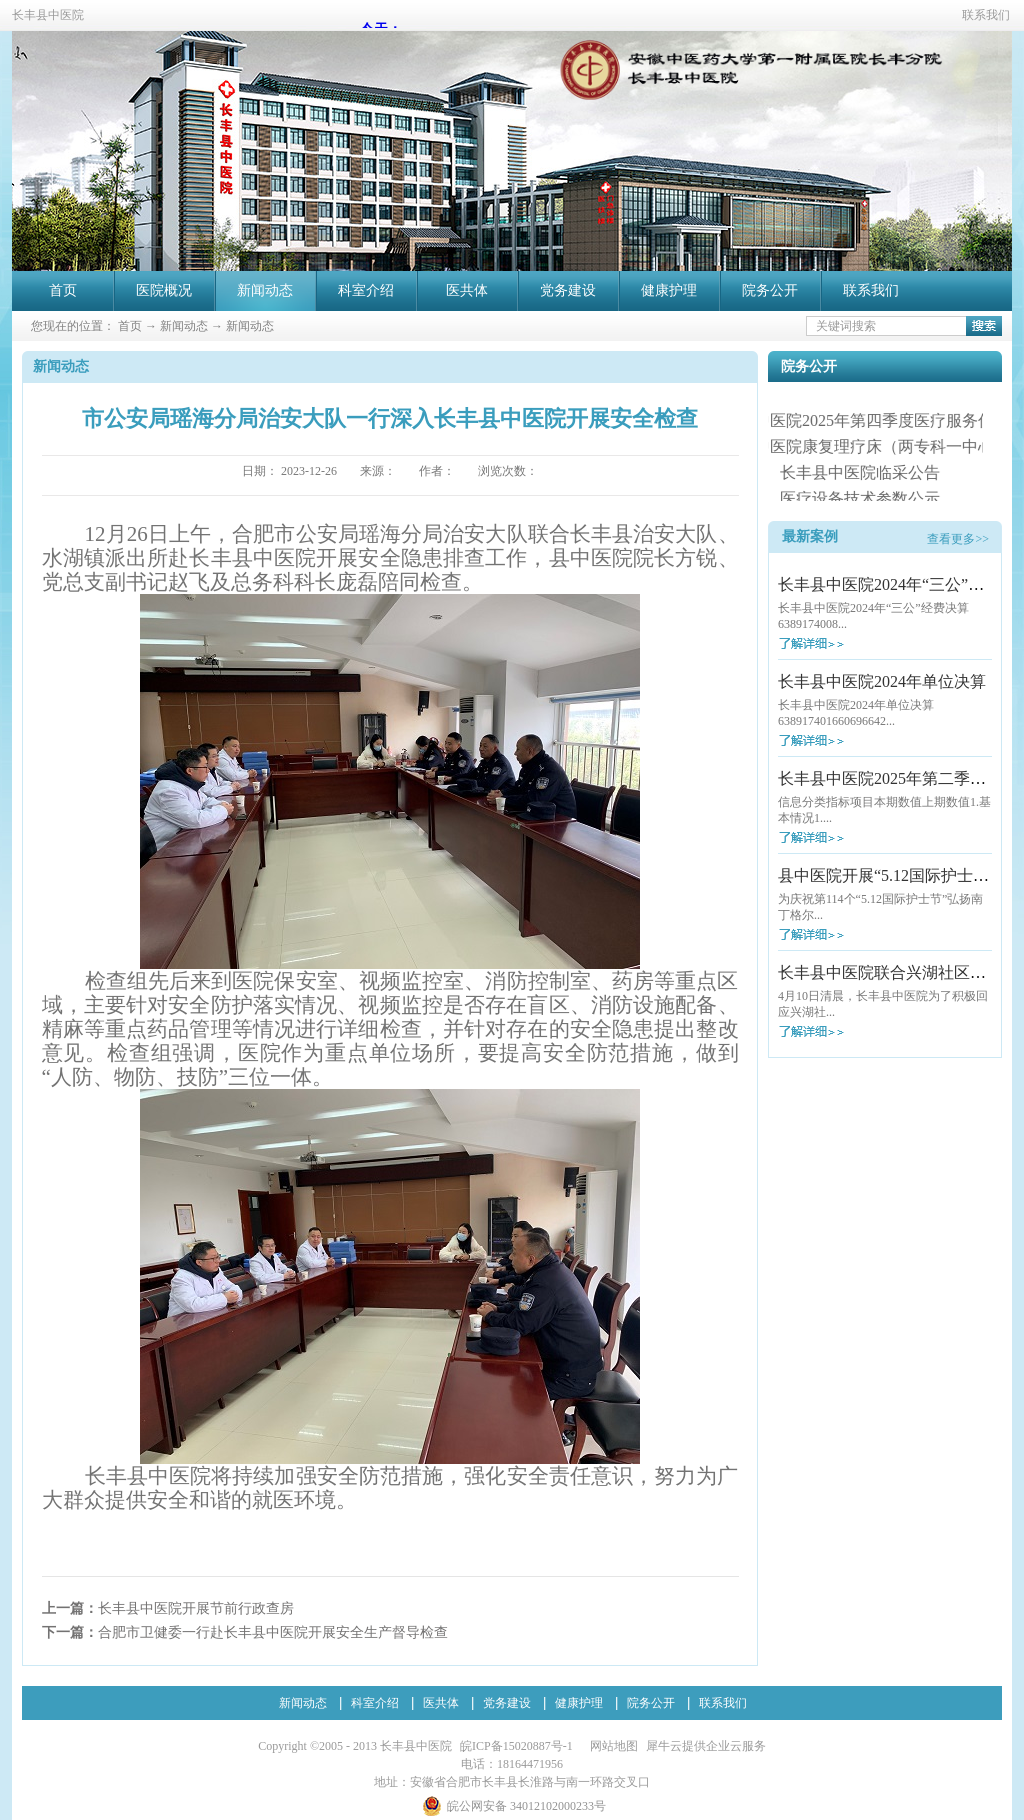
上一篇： (168, 1608)
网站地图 (611, 1746)
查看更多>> (958, 539)
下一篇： (245, 1632)
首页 (63, 290)
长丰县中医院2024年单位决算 (882, 681)
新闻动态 (184, 326)
